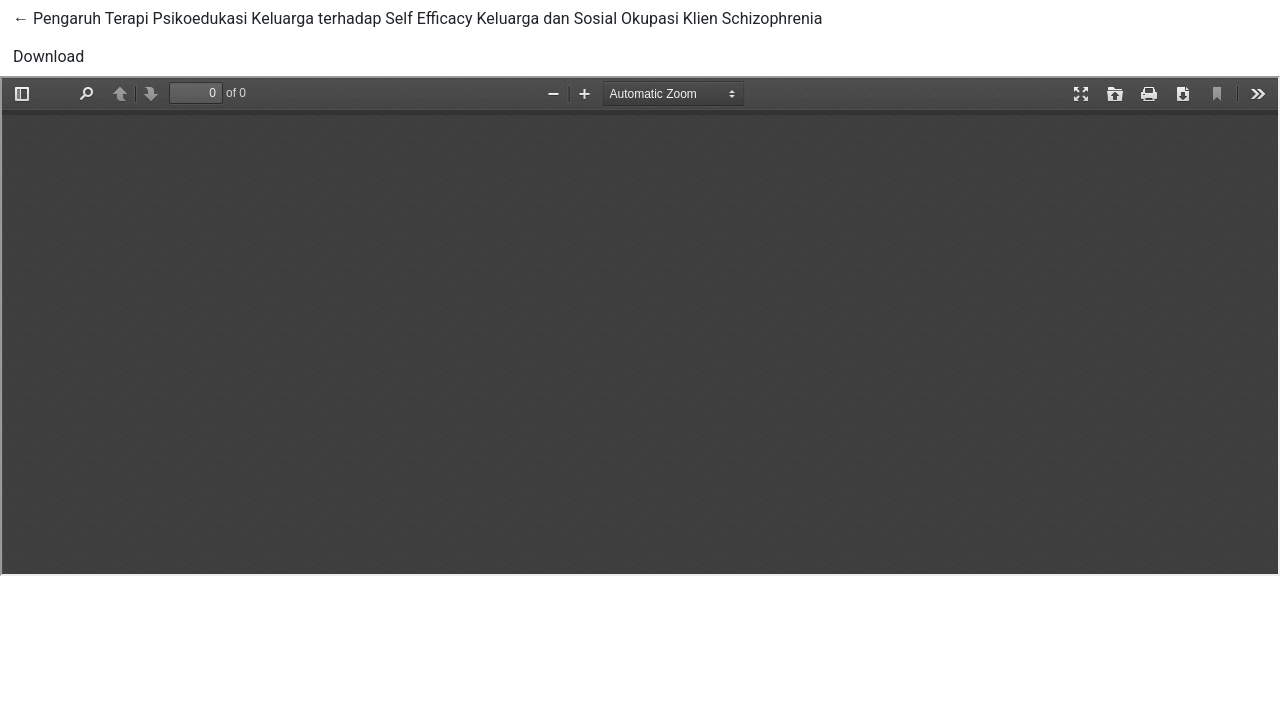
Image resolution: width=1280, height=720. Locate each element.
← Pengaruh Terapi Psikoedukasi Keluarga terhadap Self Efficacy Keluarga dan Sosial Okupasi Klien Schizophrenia (417, 17)
